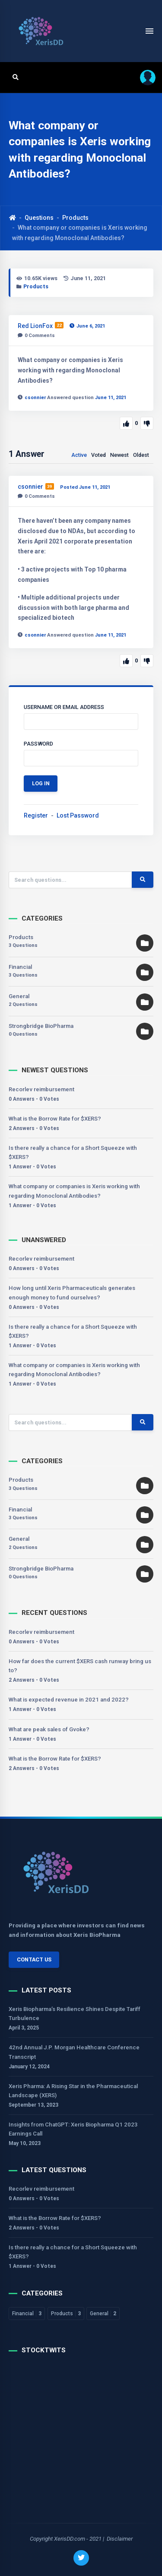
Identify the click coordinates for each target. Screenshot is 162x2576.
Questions (39, 217)
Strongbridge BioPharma (41, 1026)
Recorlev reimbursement (41, 1089)
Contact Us (34, 1959)
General (19, 996)
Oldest (141, 455)
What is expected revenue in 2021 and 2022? (69, 1699)
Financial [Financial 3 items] (26, 2314)
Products (75, 217)
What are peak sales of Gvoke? (49, 1729)
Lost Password (78, 815)
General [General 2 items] (103, 2314)
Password (38, 743)
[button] (145, 77)
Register (36, 815)
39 (49, 486)
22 (59, 325)
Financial (20, 967)
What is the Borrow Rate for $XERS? (55, 1118)
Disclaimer (120, 2538)
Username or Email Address (64, 707)
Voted (98, 455)
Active (79, 455)
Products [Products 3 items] (66, 2314)
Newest (119, 455)
